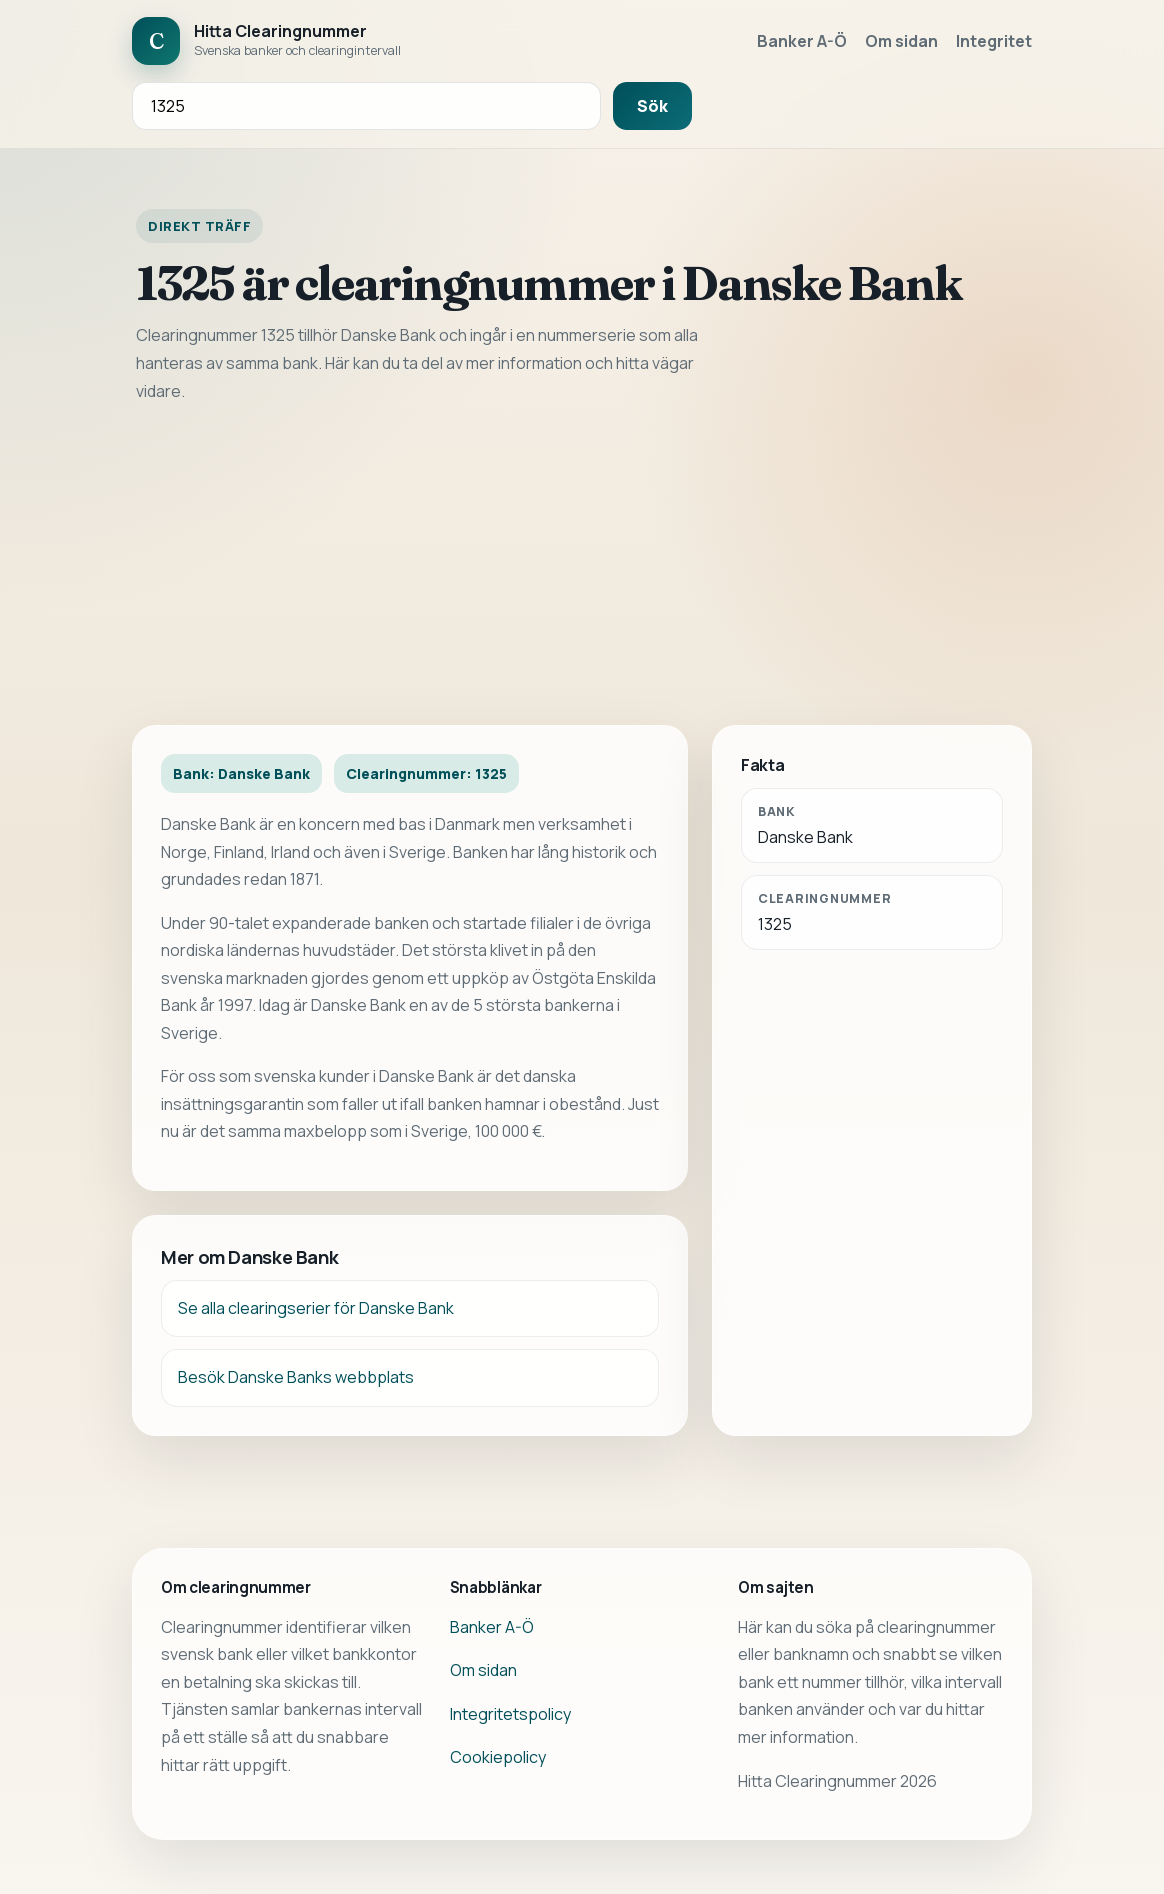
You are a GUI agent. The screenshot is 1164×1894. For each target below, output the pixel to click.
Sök (652, 106)
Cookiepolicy (498, 1757)
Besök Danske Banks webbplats (296, 1377)
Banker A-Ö (802, 41)
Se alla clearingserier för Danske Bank (316, 1308)
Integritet (994, 41)
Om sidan (901, 41)
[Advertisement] (582, 565)
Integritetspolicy (510, 1714)
